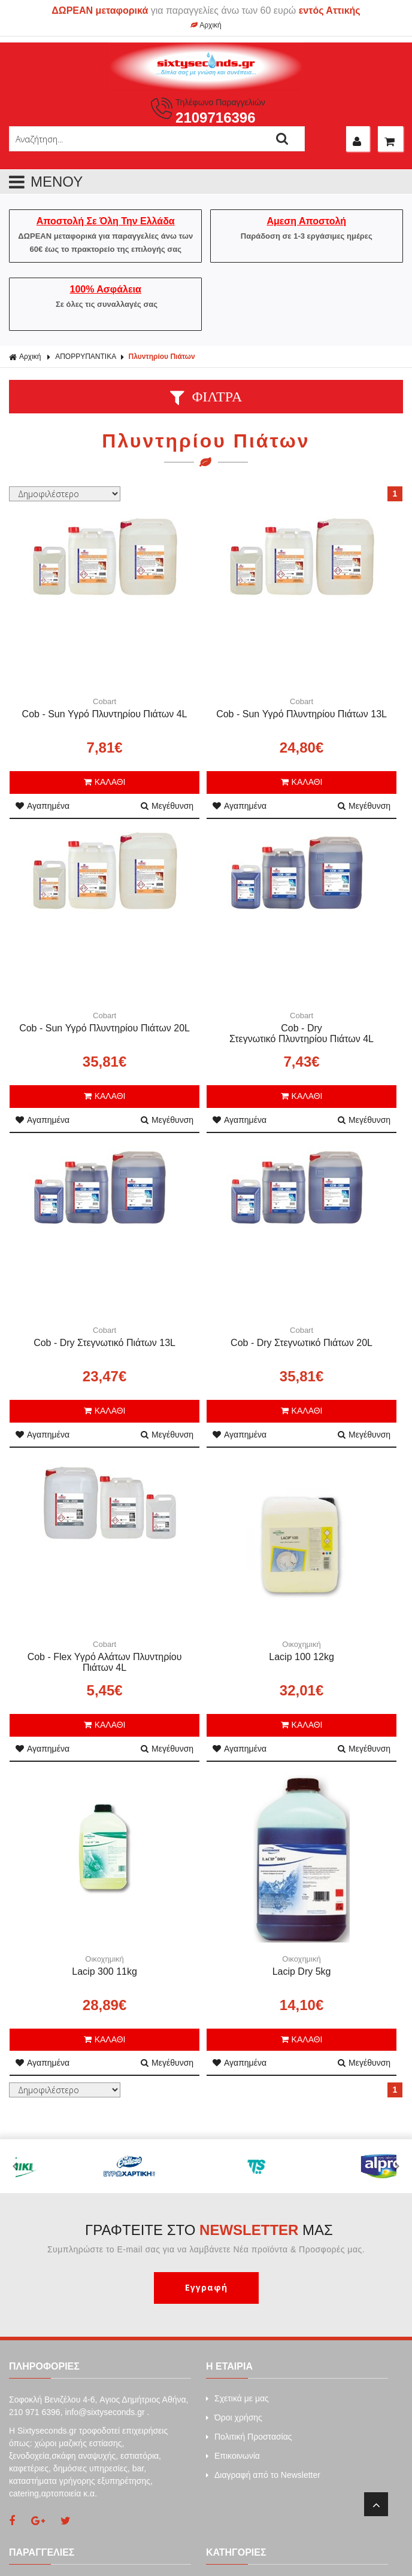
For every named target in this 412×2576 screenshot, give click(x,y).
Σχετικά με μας (237, 2398)
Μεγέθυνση (167, 806)
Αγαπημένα (42, 806)
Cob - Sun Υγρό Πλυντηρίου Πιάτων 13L (301, 714)
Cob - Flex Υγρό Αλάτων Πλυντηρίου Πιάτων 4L (105, 1662)
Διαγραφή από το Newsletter (263, 2475)
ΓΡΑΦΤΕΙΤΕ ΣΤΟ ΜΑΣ (209, 2230)
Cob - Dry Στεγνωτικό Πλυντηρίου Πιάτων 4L (301, 1033)
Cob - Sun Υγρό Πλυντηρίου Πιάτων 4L (104, 714)
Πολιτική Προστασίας (249, 2436)
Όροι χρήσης (234, 2417)
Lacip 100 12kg (301, 1657)
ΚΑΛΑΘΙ (105, 782)
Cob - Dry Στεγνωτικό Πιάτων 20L (301, 1343)
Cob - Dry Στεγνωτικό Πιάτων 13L (104, 1343)
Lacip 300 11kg (104, 1971)
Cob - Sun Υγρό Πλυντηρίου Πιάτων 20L (104, 1028)
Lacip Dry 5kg (301, 1971)
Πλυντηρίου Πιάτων (162, 356)
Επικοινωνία (233, 2456)
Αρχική (205, 25)
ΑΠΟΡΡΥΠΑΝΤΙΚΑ (85, 356)
